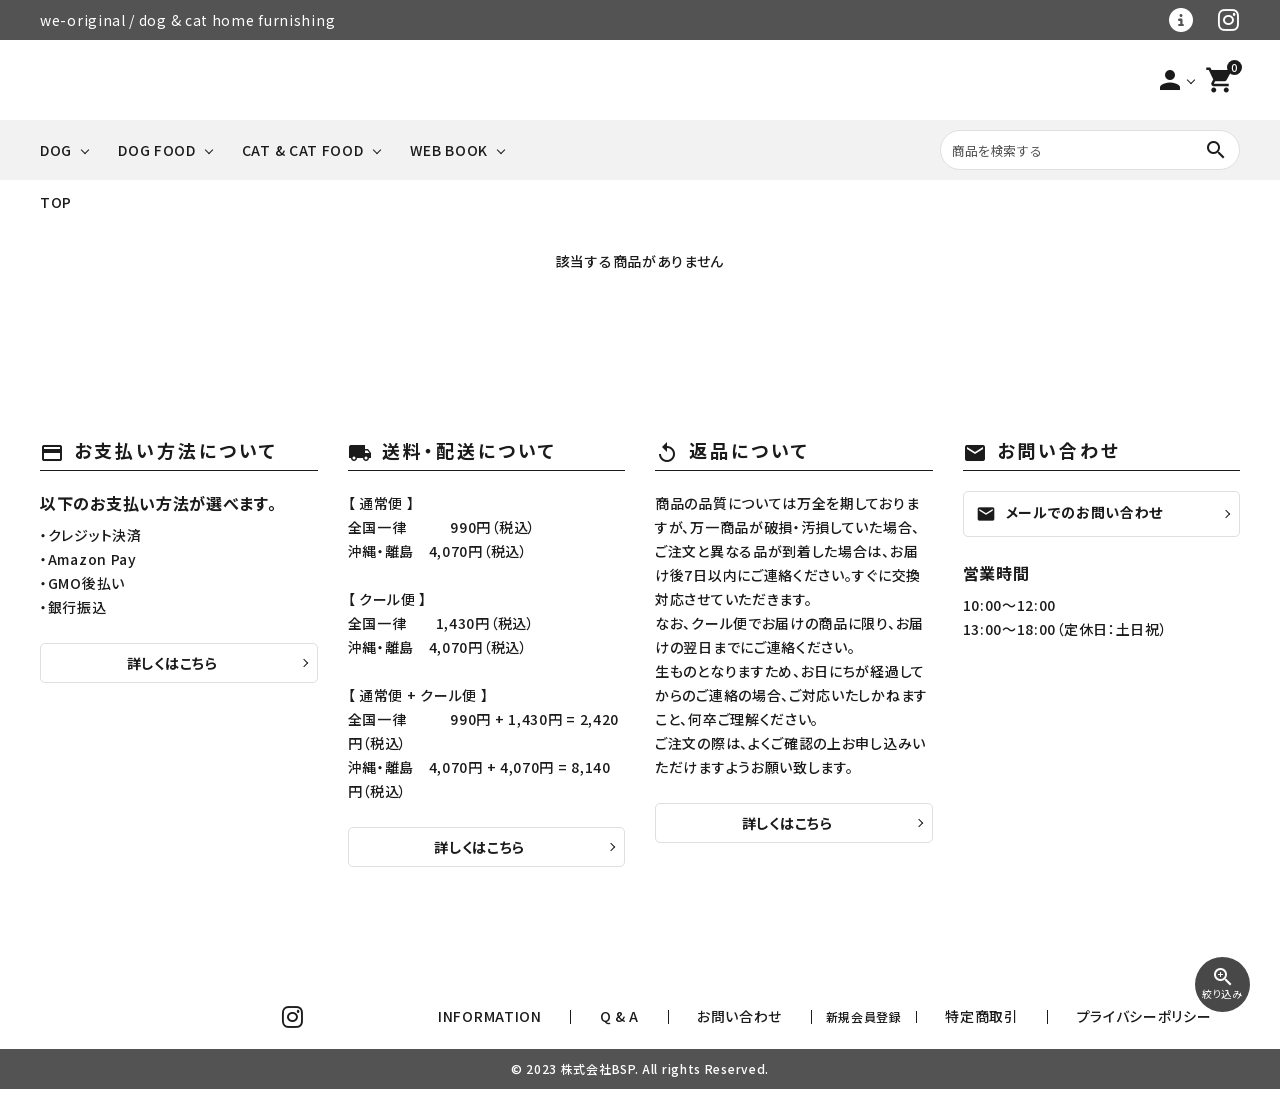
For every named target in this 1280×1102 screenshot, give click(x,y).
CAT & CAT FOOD (303, 150)
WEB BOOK (449, 150)
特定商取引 (1049, 1023)
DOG (56, 150)
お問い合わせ (844, 1023)
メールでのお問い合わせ (1070, 513)
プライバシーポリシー (1167, 1023)
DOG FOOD (157, 150)
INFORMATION (670, 1023)
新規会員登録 (949, 1023)
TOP (56, 202)
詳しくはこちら (172, 663)
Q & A (761, 1023)
